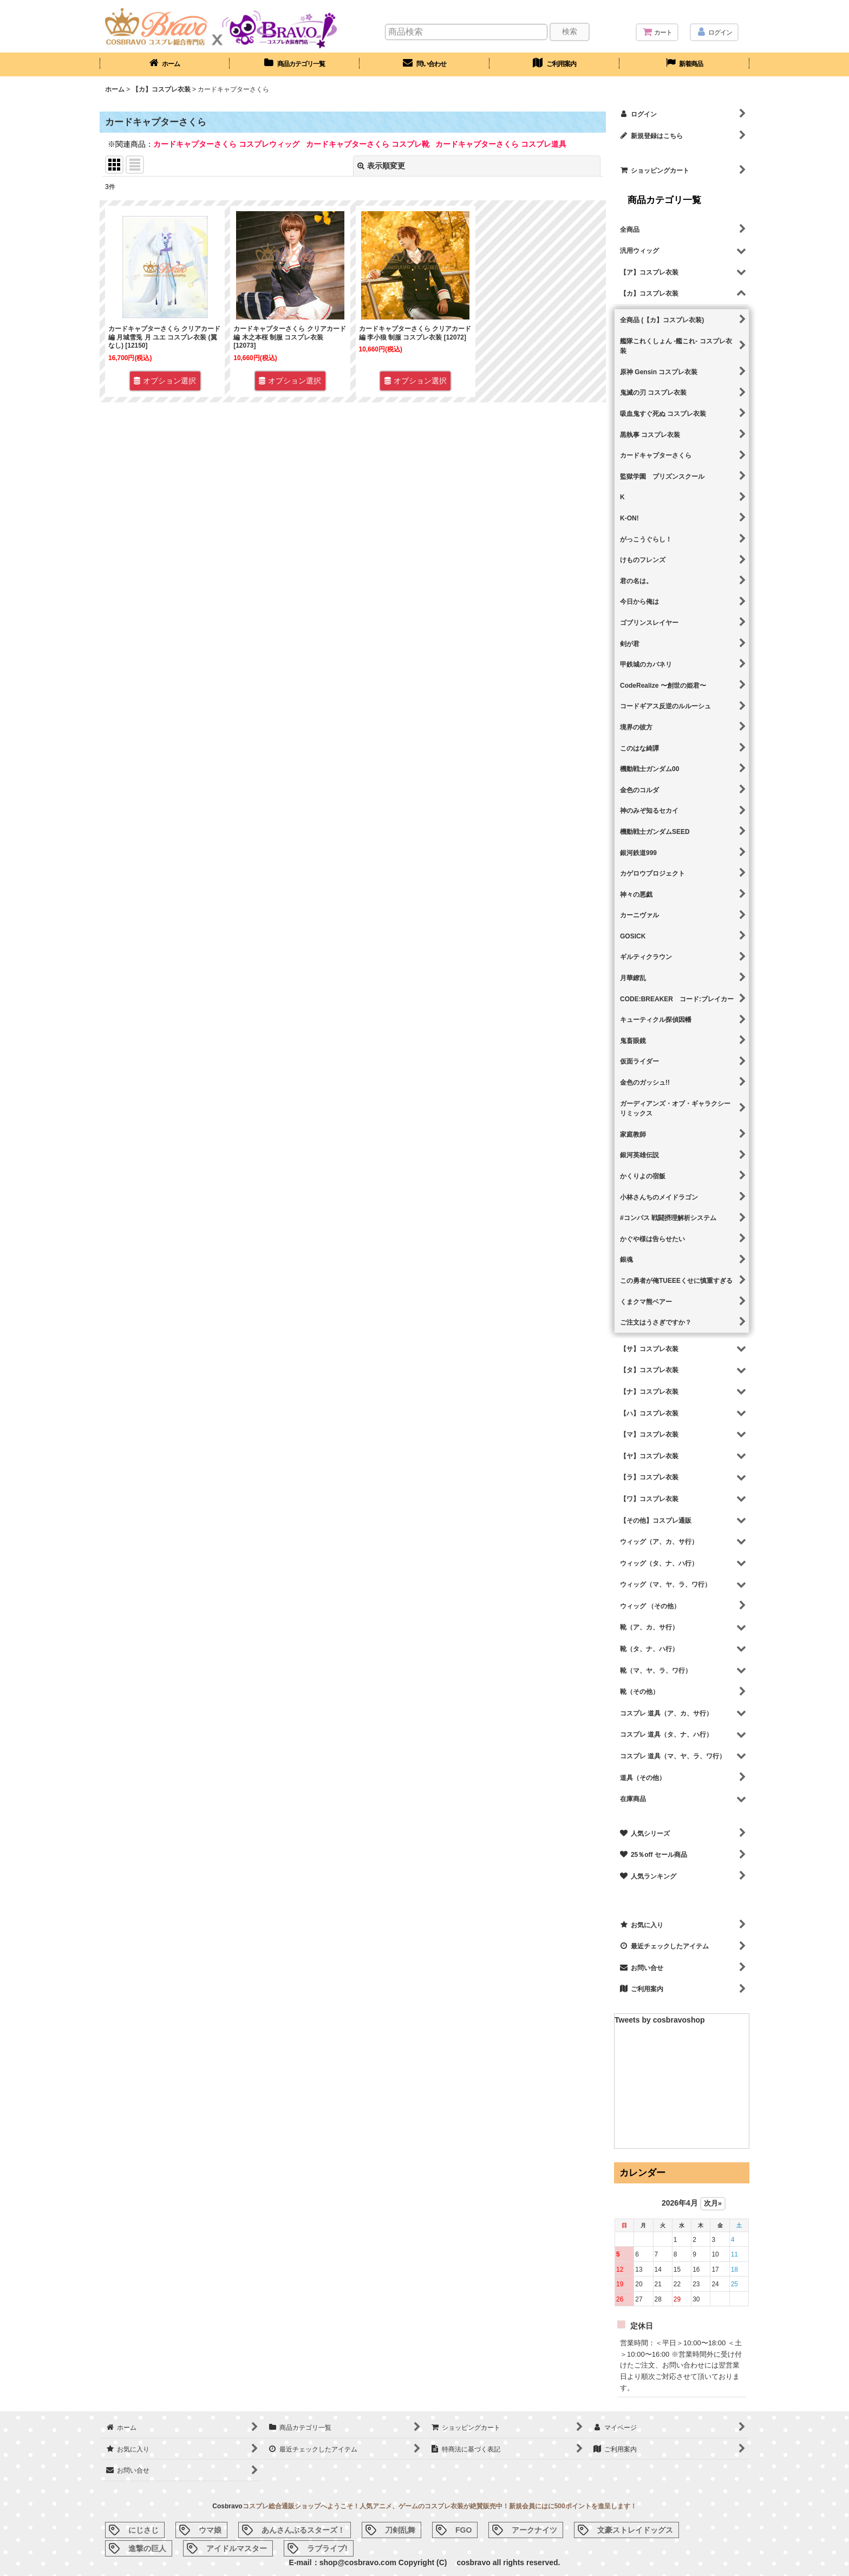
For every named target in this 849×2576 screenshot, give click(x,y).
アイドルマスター (236, 2548)
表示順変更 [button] (381, 165)
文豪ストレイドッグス (635, 2530)
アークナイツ (534, 2530)
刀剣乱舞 (400, 2530)
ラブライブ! (327, 2548)
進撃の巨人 (147, 2548)
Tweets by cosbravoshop (660, 2020)
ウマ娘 (210, 2530)
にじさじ (143, 2530)
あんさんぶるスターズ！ (303, 2530)
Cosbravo (227, 2506)
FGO (463, 2530)
